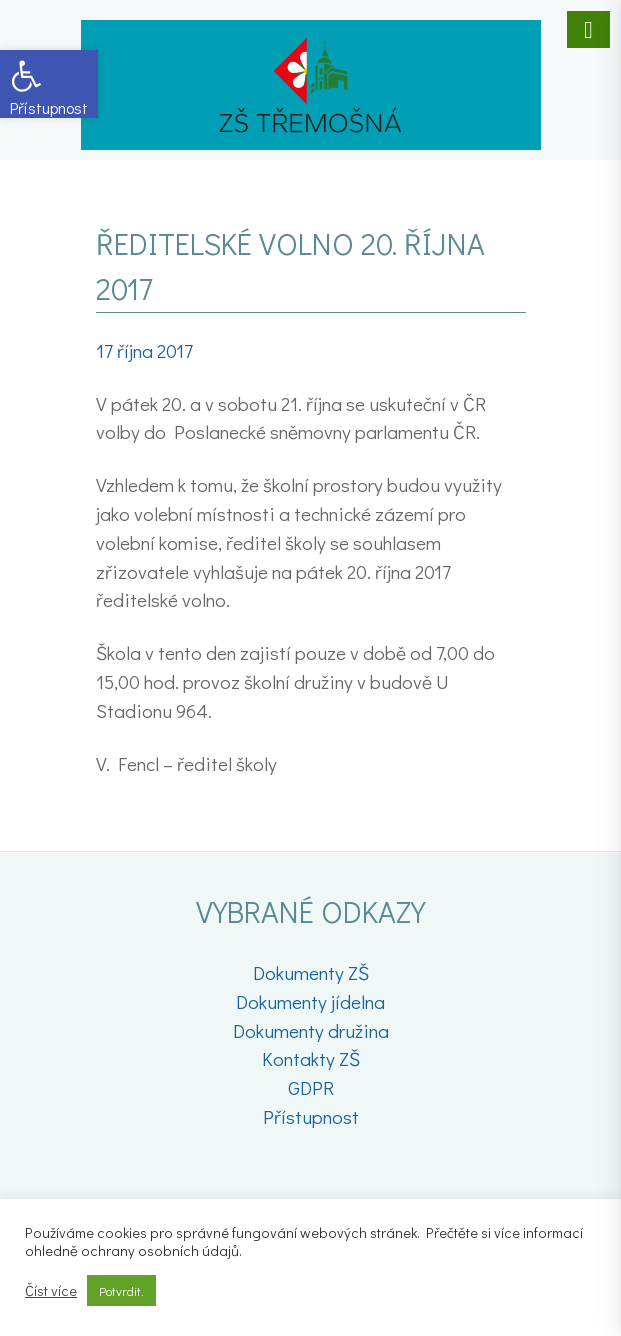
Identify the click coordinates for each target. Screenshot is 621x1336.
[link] (49, 84)
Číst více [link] (51, 1291)
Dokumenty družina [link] (311, 1030)
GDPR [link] (311, 1087)
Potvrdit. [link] (121, 1290)
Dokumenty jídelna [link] (310, 1001)
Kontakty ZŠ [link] (311, 1058)
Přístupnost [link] (311, 1116)
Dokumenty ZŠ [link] (311, 972)
